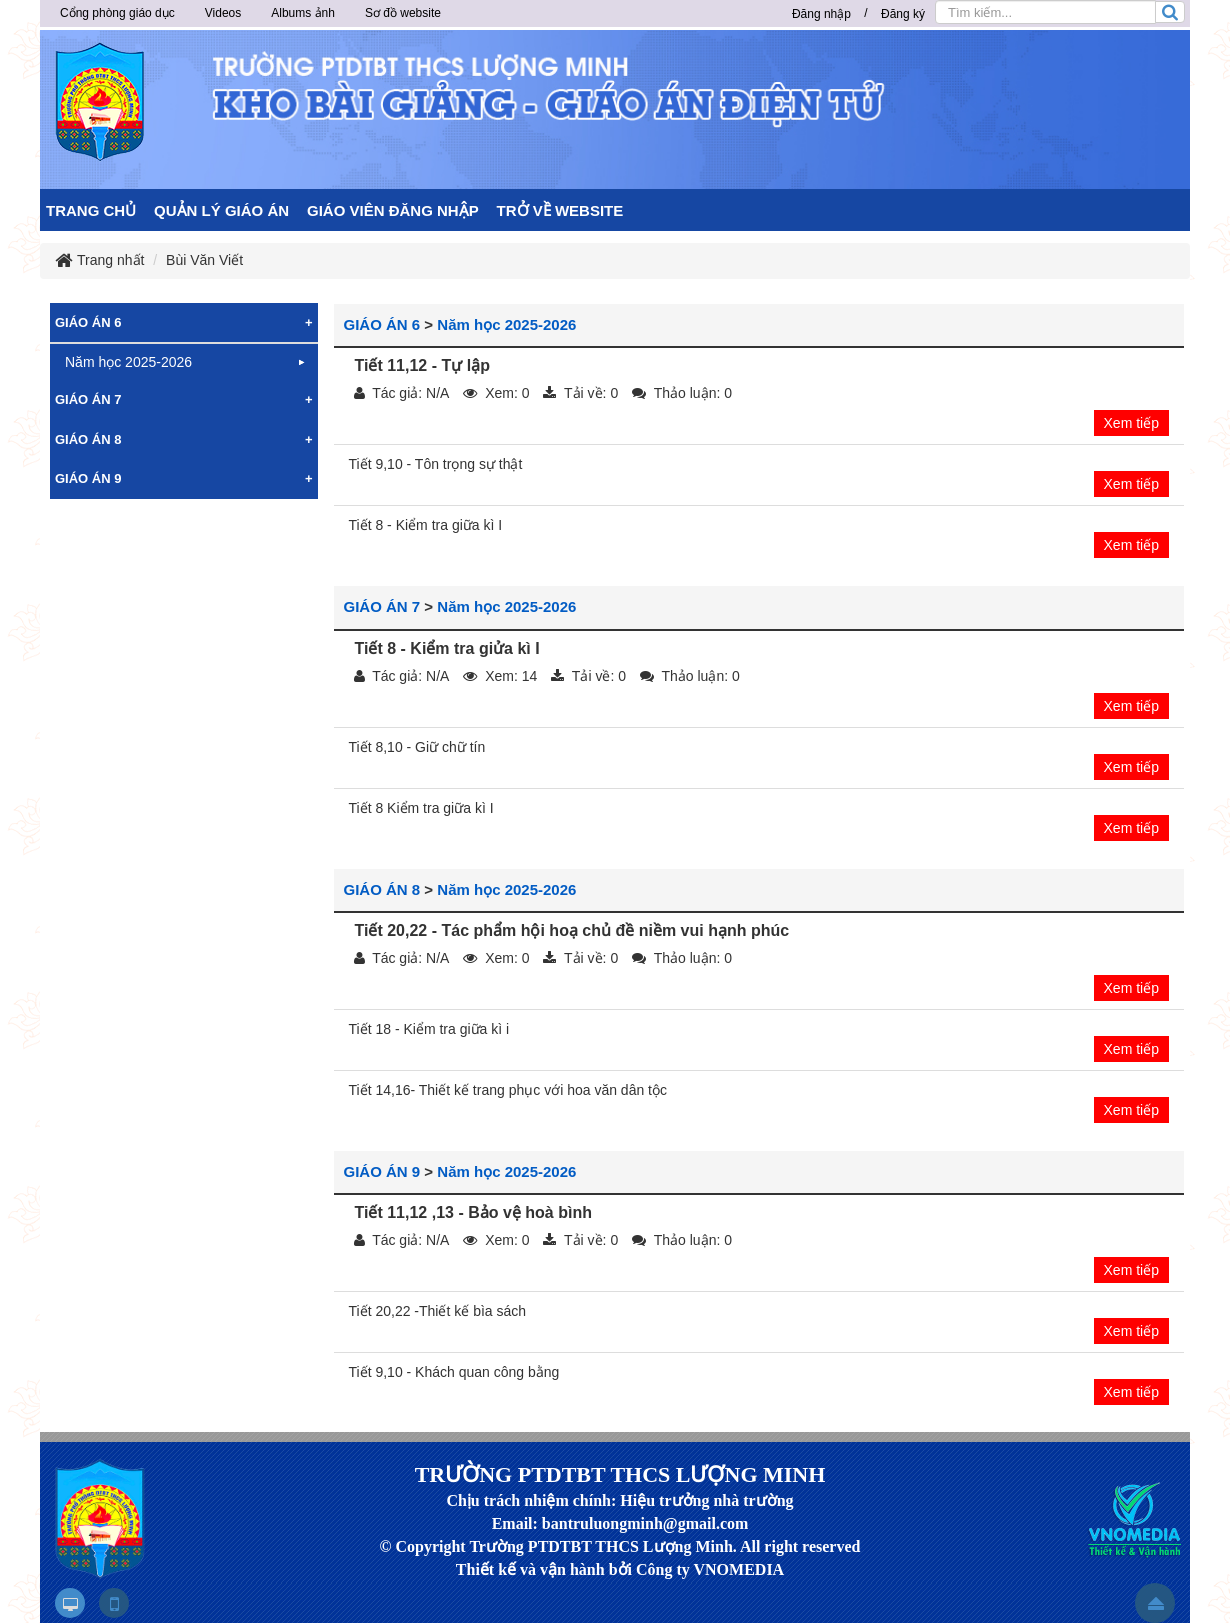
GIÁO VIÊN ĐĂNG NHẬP (393, 210)
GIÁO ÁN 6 (382, 324)
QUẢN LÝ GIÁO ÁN (221, 210)
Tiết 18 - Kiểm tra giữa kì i (429, 1029)
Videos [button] (223, 13)
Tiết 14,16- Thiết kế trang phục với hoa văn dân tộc (508, 1090)
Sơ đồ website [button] (403, 13)
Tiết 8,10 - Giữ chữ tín (417, 747)
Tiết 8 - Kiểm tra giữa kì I (426, 525)
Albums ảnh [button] (303, 13)
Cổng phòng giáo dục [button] (117, 13)
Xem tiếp (1131, 423)
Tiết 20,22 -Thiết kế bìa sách (438, 1311)
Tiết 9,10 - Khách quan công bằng (454, 1372)
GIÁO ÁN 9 (382, 1171)
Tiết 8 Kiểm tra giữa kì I (421, 808)
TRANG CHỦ (91, 210)
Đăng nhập (821, 14)
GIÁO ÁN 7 (382, 606)
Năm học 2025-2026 (506, 324)
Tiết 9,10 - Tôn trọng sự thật (436, 464)
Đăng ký (903, 14)
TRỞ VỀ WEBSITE (560, 210)
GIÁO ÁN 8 (382, 889)
